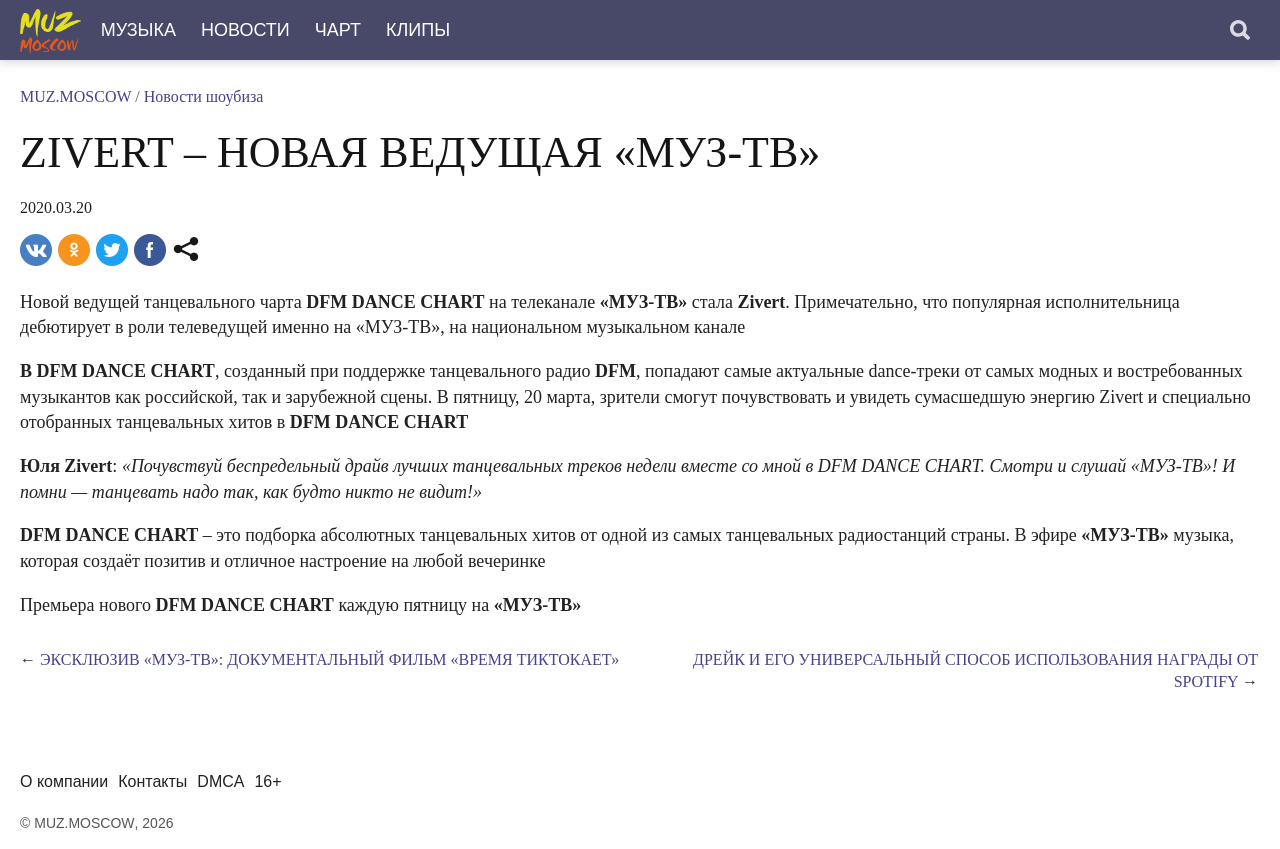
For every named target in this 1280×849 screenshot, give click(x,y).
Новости (245, 30)
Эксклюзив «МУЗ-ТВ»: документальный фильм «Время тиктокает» (329, 659)
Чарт (338, 30)
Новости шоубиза (204, 96)
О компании (64, 781)
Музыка (138, 30)
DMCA (220, 781)
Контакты (152, 781)
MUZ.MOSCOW (75, 96)
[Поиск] (1240, 30)
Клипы (418, 30)
